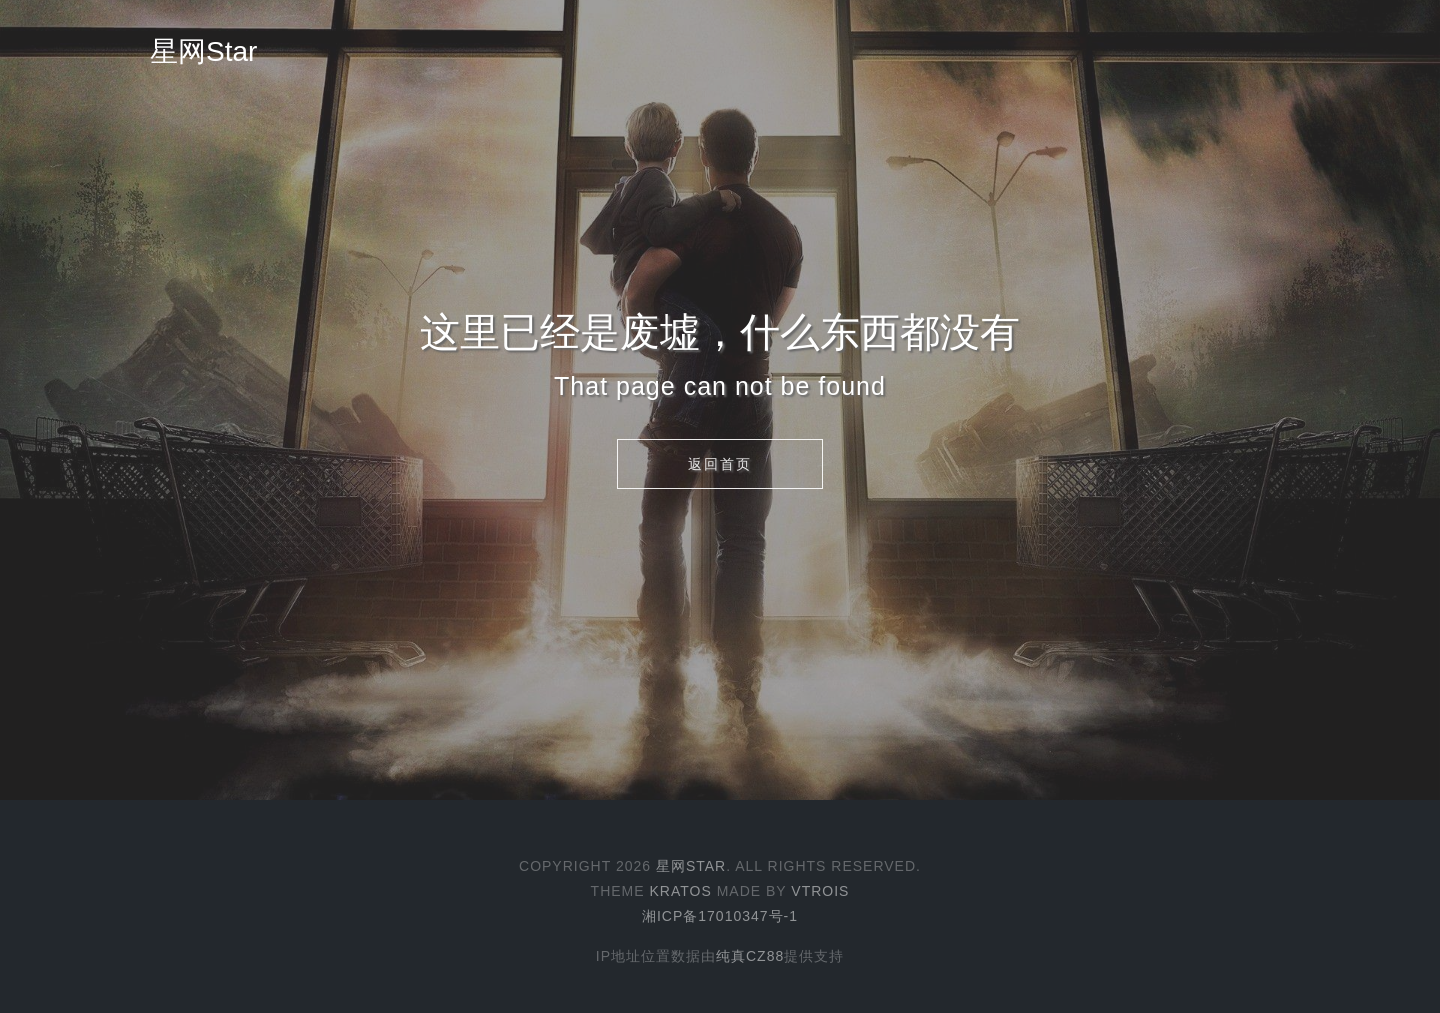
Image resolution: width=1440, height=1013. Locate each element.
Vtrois (820, 891)
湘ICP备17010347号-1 (720, 916)
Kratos (680, 891)
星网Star (203, 51)
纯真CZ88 (750, 956)
